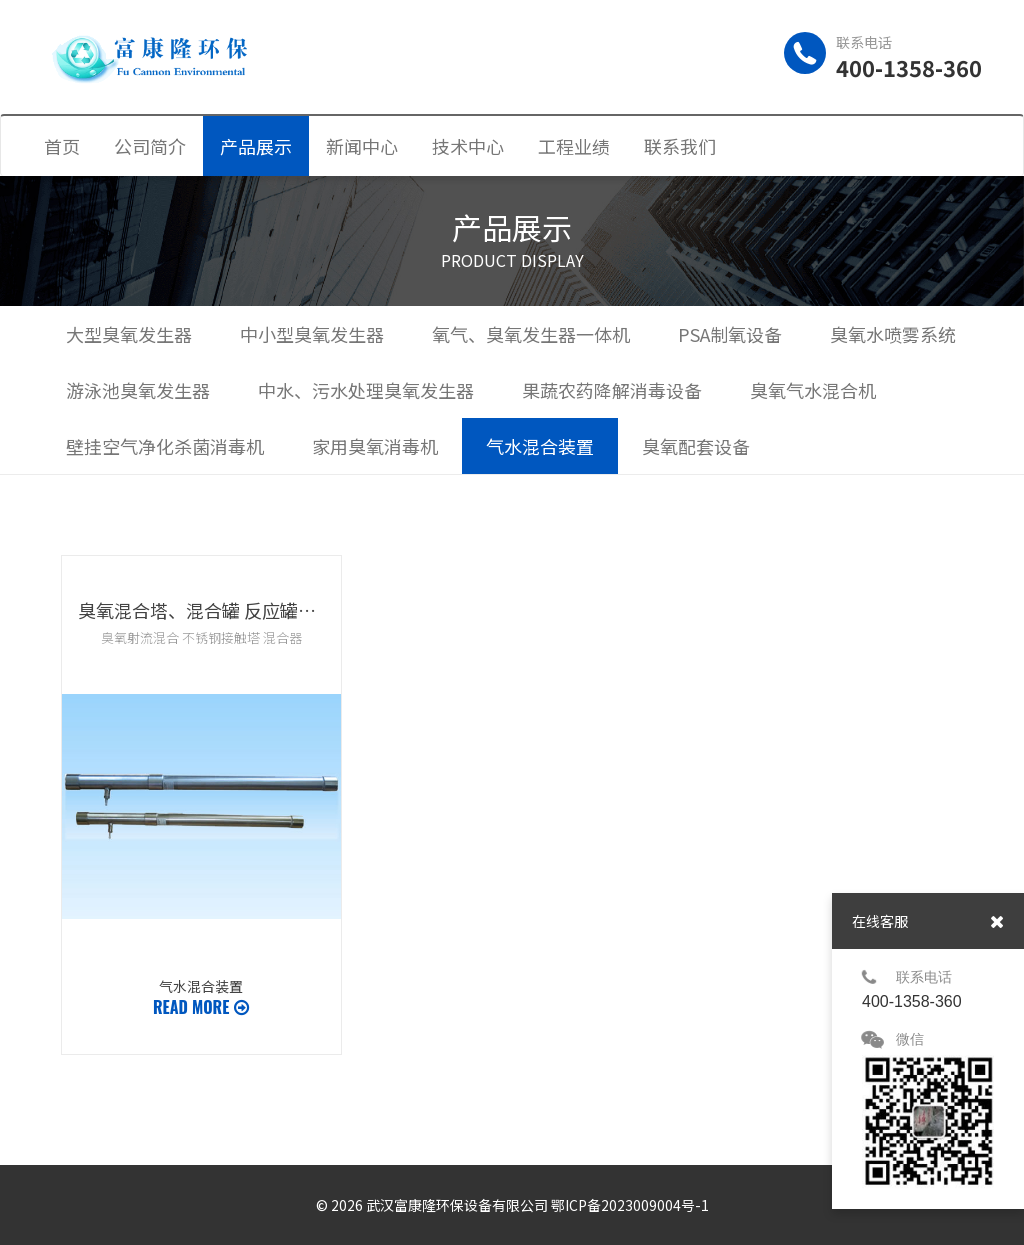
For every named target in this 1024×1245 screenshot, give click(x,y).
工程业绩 (574, 146)
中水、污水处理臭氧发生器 (366, 390)
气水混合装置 (540, 446)
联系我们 (680, 146)
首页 (62, 146)
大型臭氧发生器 (129, 334)
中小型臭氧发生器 (312, 334)
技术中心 (468, 146)
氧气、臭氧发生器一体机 (531, 334)
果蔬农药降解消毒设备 (612, 390)
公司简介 (150, 146)
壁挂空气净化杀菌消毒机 (165, 446)
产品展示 (256, 146)
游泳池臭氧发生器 (138, 390)
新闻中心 (362, 146)
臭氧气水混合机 (813, 390)
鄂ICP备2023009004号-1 (630, 1205)
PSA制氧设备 (730, 334)
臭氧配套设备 (696, 446)
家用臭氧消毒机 (375, 446)
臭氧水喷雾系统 (893, 334)
